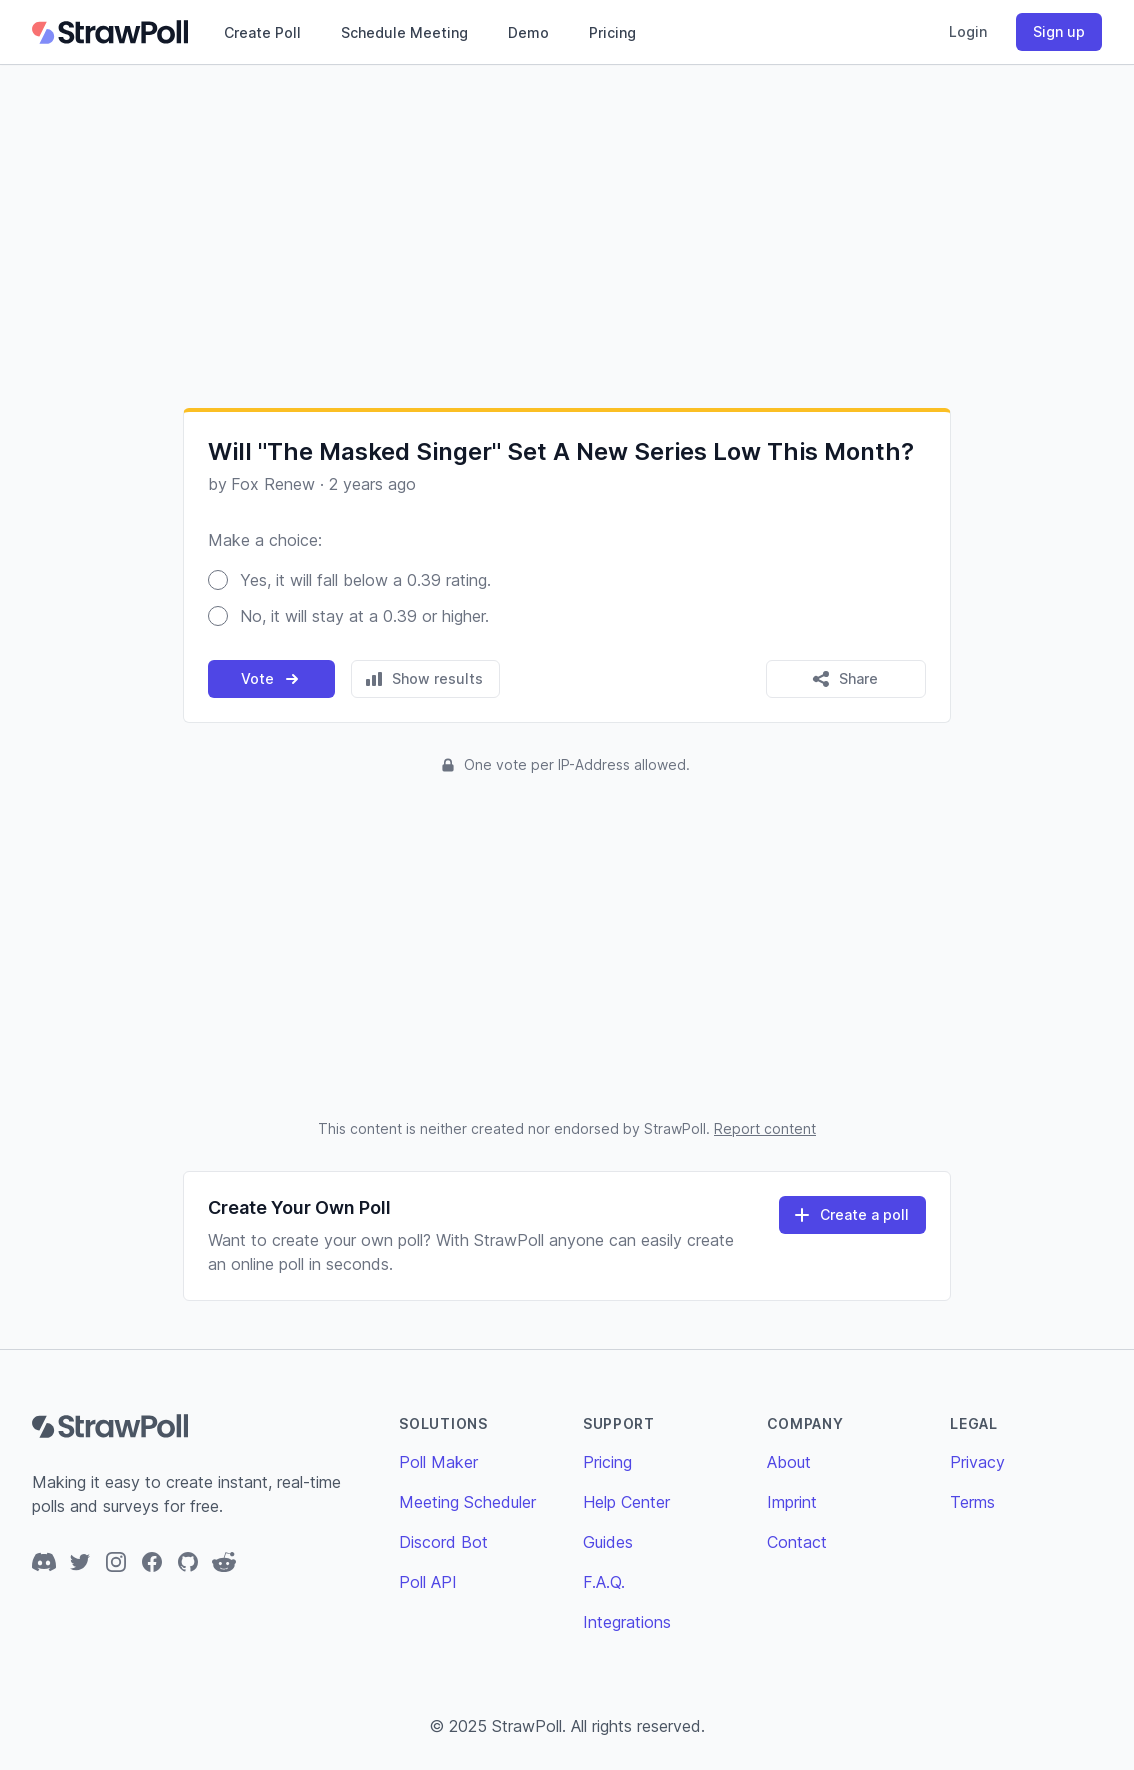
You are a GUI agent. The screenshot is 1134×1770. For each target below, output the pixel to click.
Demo (528, 32)
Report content (765, 1128)
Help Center (626, 1502)
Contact (797, 1542)
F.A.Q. (604, 1582)
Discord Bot (443, 1542)
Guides (608, 1542)
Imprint (792, 1502)
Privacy (977, 1462)
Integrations (627, 1622)
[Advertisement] (567, 236)
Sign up (1059, 31)
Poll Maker (438, 1462)
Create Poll (262, 32)
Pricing (612, 32)
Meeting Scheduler (467, 1502)
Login (968, 31)
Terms (972, 1502)
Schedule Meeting (404, 32)
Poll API (428, 1582)
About (789, 1462)
